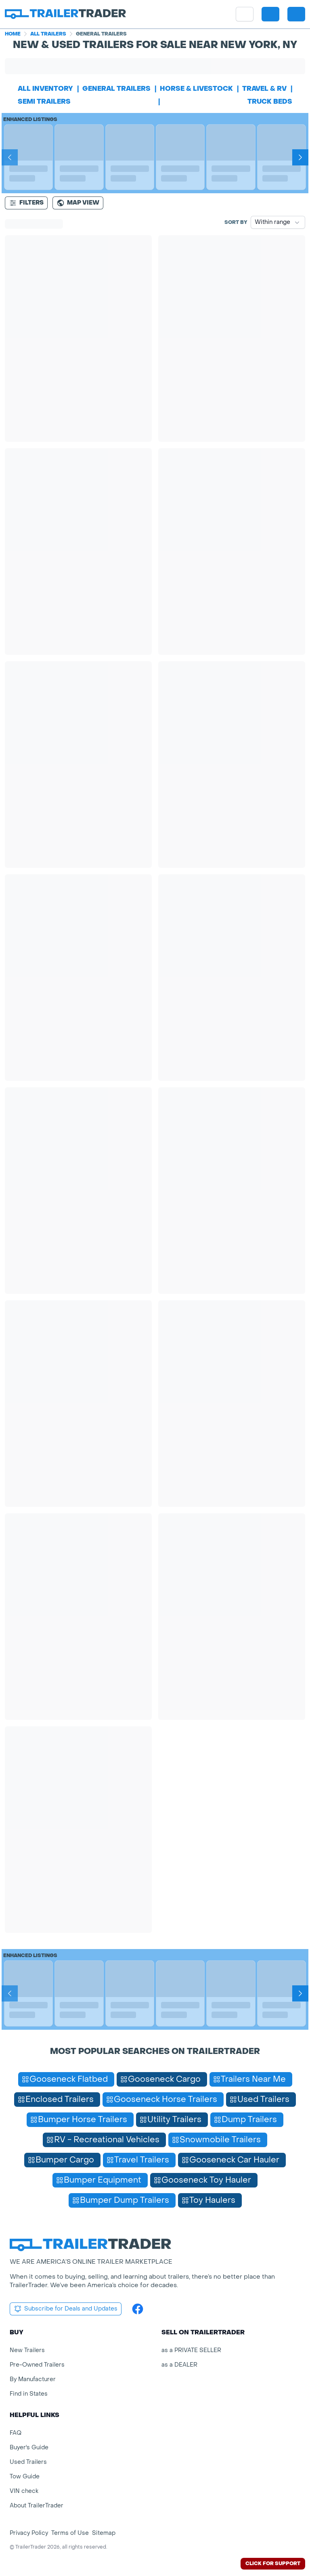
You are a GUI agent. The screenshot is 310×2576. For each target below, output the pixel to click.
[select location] (270, 14)
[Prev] (10, 157)
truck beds (269, 101)
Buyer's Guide (29, 2447)
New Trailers (27, 2350)
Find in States (29, 2394)
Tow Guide (25, 2476)
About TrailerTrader (36, 2505)
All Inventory (45, 88)
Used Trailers (28, 2462)
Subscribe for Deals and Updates (65, 2309)
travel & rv (264, 88)
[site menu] (244, 14)
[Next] (300, 157)
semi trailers (44, 101)
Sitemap (103, 2533)
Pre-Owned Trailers (37, 2365)
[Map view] (77, 202)
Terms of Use (70, 2533)
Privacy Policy (29, 2533)
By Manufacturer (33, 2379)
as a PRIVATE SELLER (191, 2350)
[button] (270, 14)
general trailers (116, 88)
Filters (26, 203)
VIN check (24, 2491)
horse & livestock (196, 88)
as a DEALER (179, 2365)
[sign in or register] (296, 14)
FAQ (15, 2433)
